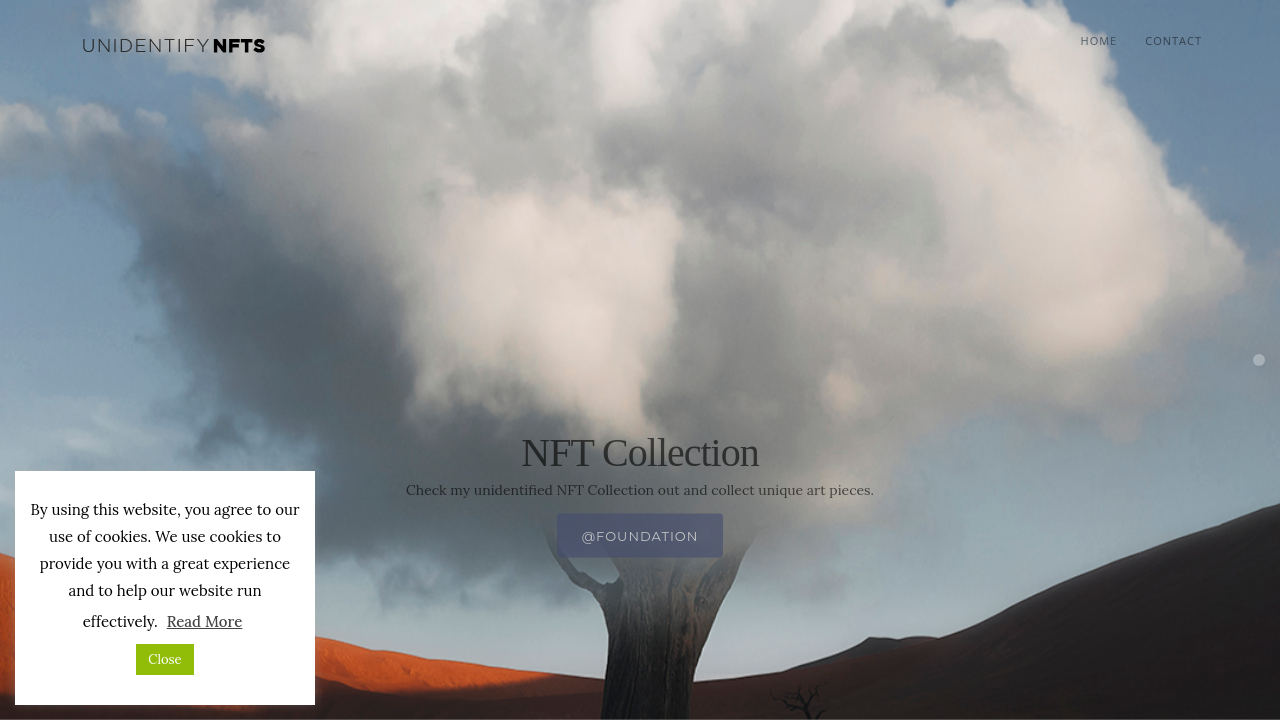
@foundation (640, 571)
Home (1099, 40)
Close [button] (164, 659)
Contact (1173, 40)
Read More (205, 621)
